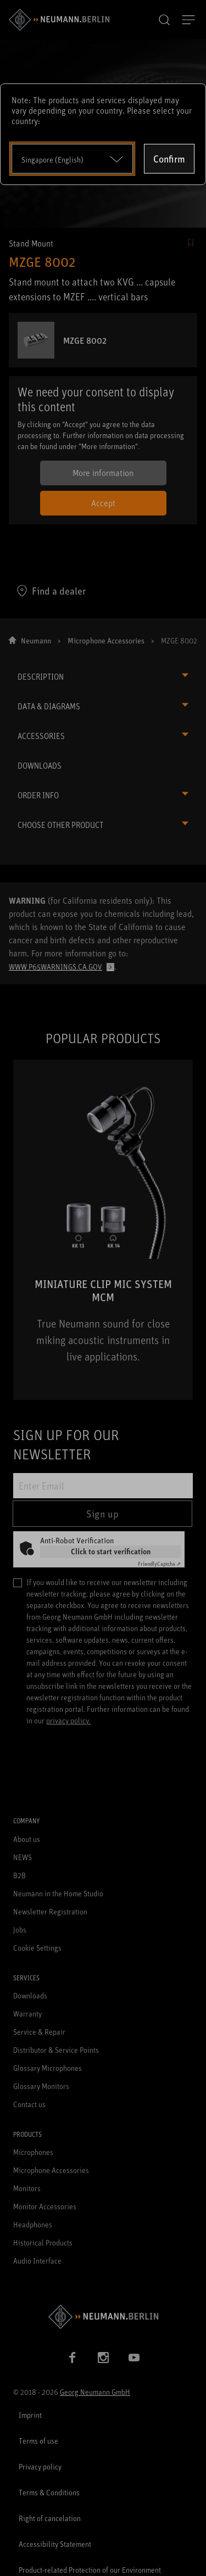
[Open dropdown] (72, 158)
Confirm (169, 159)
